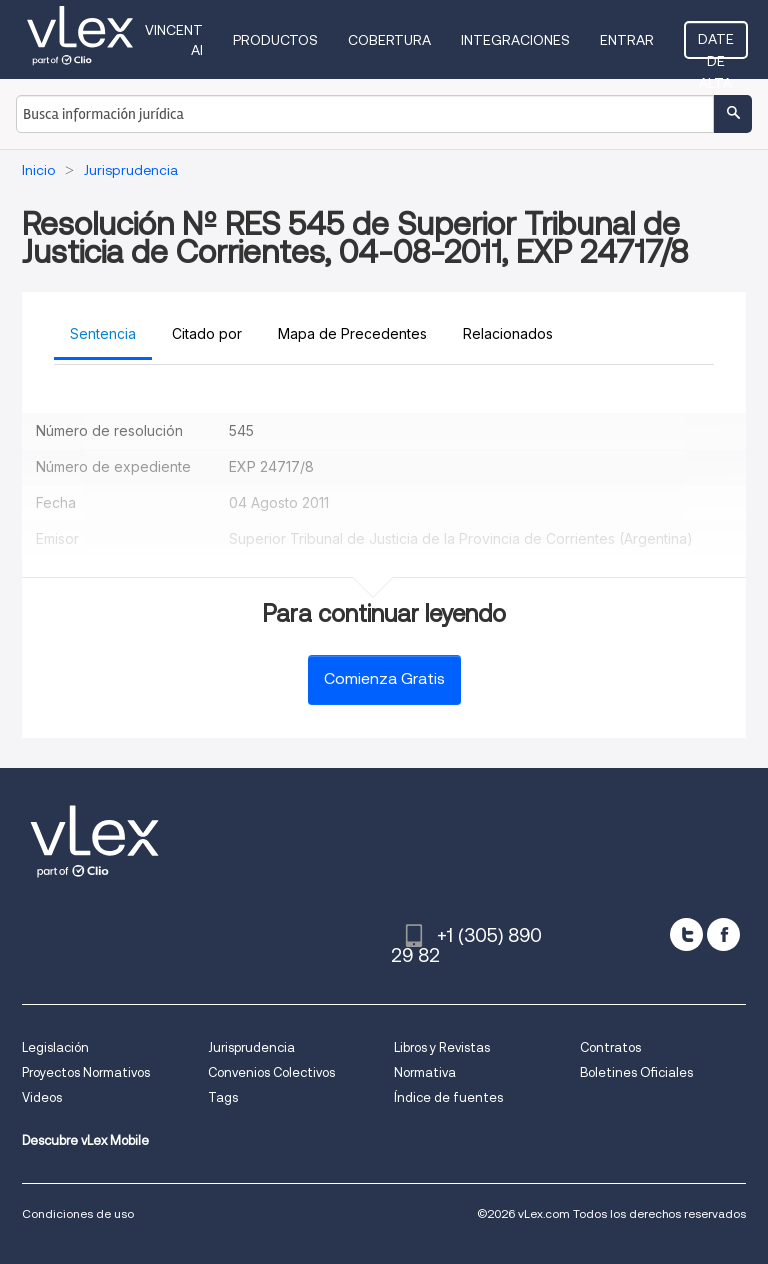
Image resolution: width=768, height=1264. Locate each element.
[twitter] (686, 934)
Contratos (610, 1047)
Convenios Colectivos (271, 1072)
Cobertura (389, 40)
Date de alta (716, 45)
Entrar (627, 40)
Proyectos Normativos (86, 1072)
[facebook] (723, 934)
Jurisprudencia (251, 1047)
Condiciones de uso (78, 1213)
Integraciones (515, 40)
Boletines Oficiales (636, 1072)
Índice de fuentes (448, 1097)
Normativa (425, 1072)
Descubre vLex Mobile (85, 1140)
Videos (42, 1097)
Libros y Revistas (442, 1047)
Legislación (55, 1047)
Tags (223, 1097)
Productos (275, 40)
